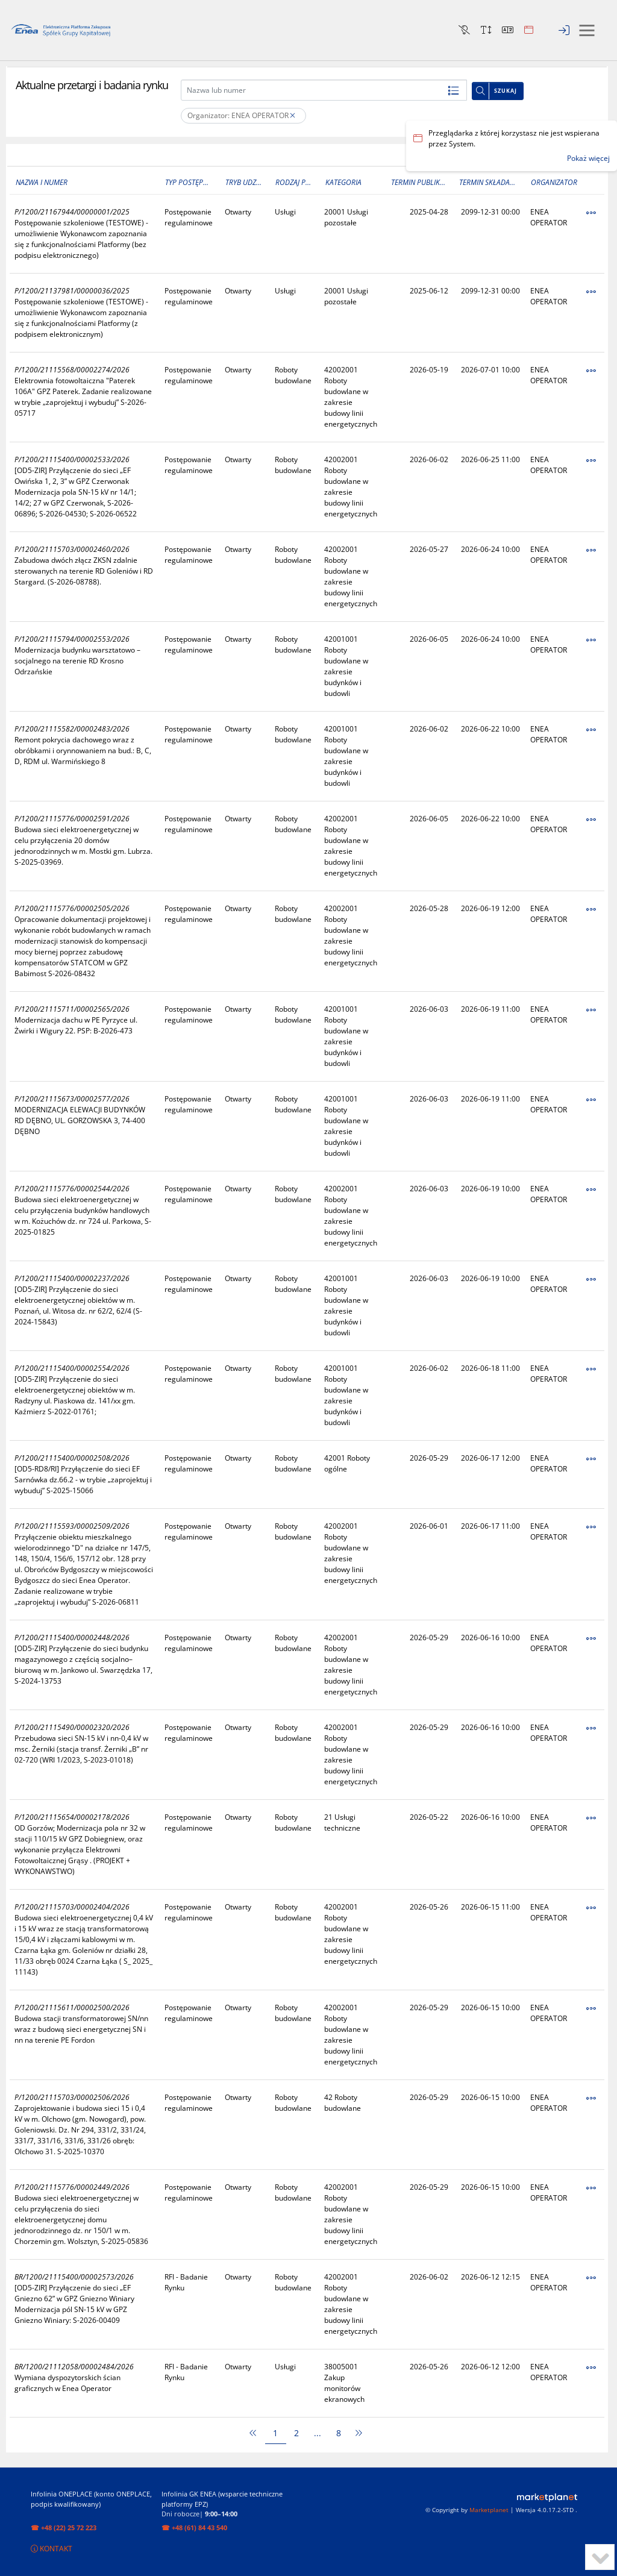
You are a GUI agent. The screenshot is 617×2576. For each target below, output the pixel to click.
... (317, 2433)
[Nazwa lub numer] (324, 90)
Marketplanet (489, 2509)
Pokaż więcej (588, 158)
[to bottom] (600, 2557)
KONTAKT (51, 2548)
